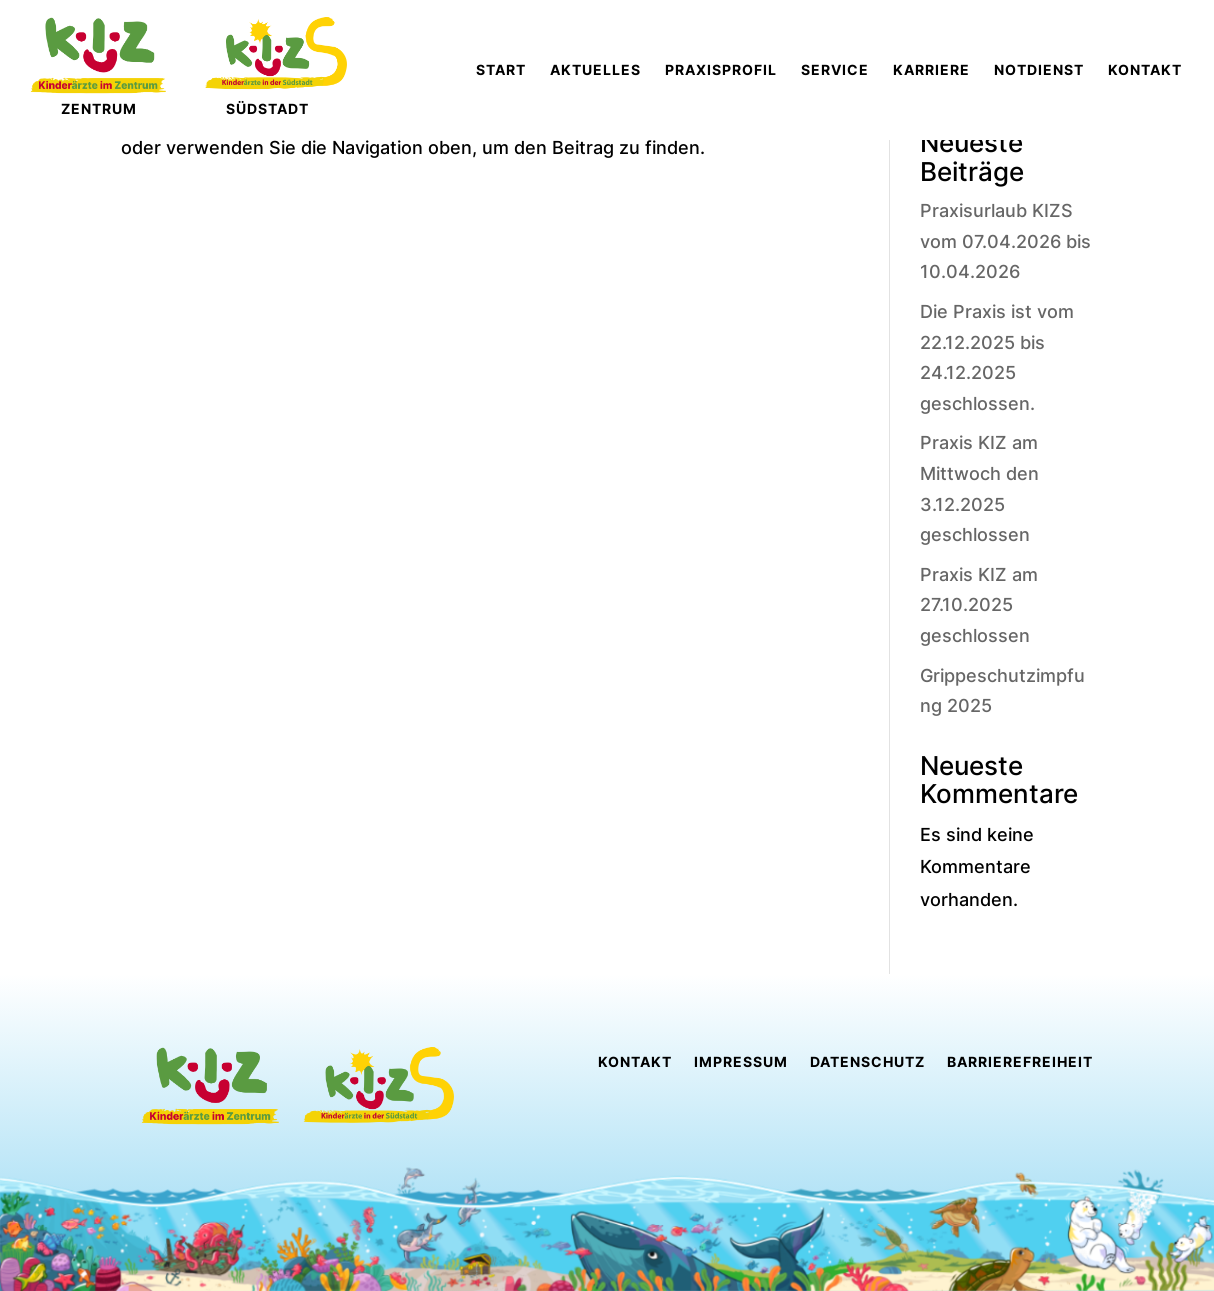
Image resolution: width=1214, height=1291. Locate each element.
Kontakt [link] (635, 1062)
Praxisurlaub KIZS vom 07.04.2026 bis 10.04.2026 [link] (1005, 241)
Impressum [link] (741, 1062)
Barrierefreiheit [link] (1020, 1062)
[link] (501, 70)
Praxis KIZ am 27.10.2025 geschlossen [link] (979, 605)
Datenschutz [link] (867, 1062)
